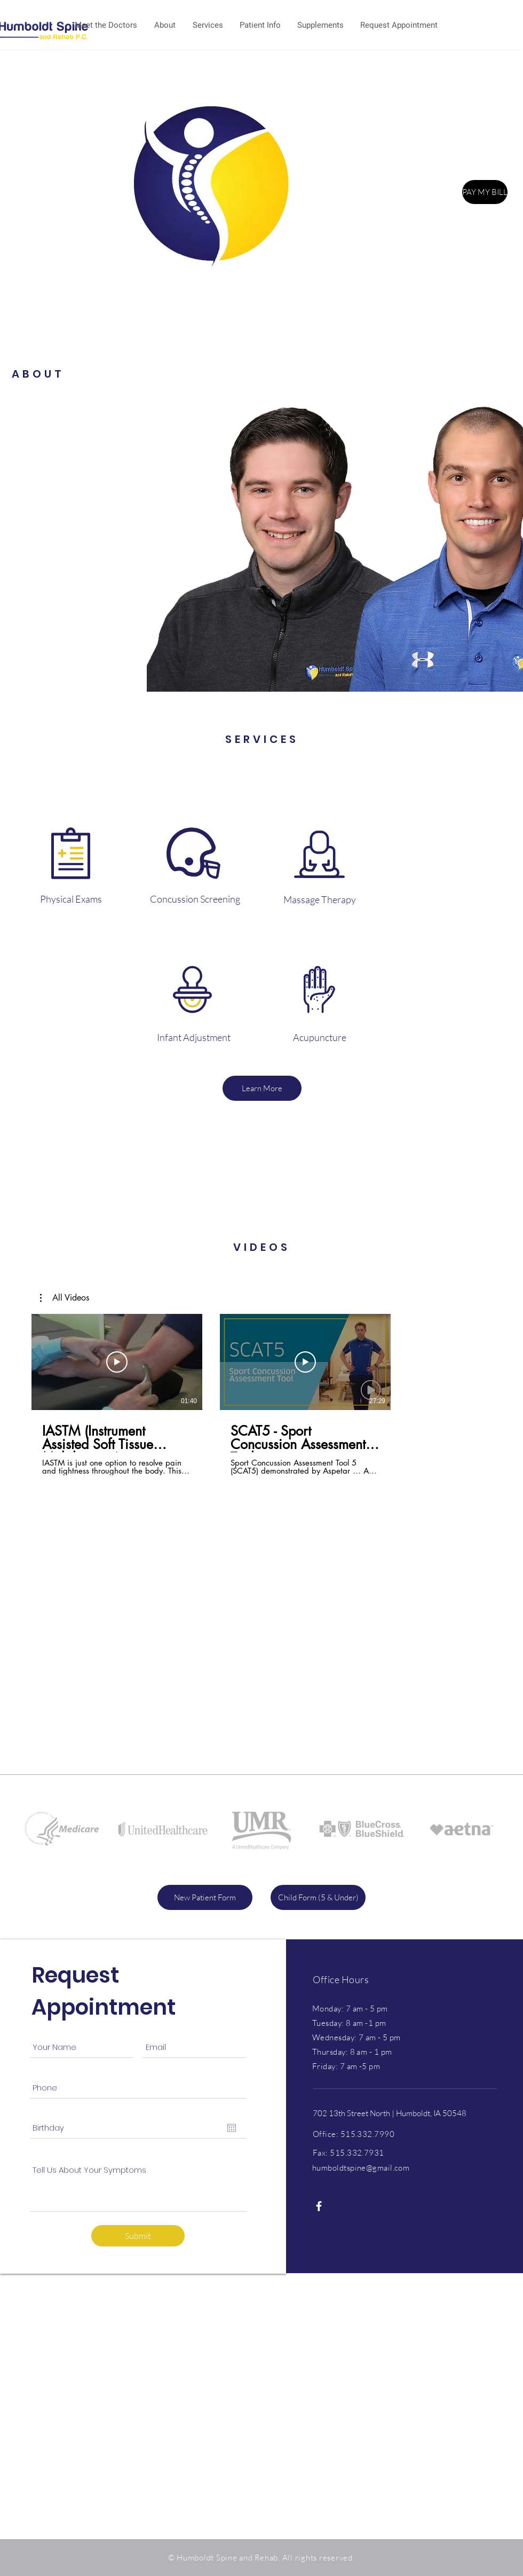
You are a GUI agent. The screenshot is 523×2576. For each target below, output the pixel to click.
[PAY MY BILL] (485, 192)
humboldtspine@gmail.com (360, 2168)
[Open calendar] (231, 2128)
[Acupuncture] (320, 1037)
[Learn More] (262, 1088)
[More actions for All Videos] (64, 1298)
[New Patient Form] (204, 1897)
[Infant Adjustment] (194, 1037)
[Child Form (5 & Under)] (318, 1897)
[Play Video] (117, 1362)
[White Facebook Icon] (319, 2206)
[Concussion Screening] (195, 899)
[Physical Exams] (71, 899)
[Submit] (138, 2235)
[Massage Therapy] (320, 900)
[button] (64, 1298)
